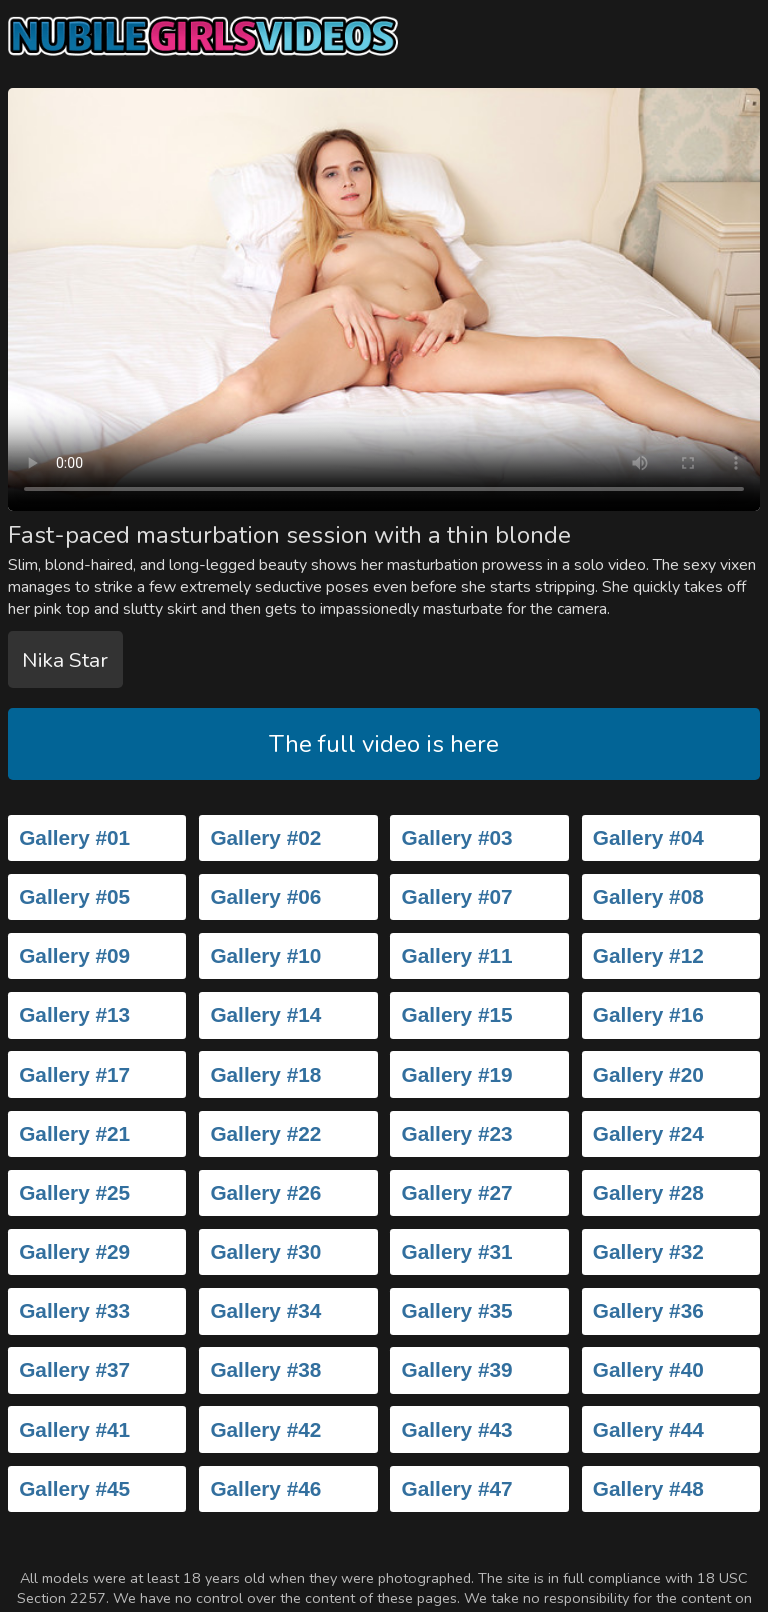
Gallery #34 (265, 1310)
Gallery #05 (74, 896)
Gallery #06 (265, 896)
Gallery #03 (457, 837)
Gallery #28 (648, 1192)
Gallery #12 (648, 955)
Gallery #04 (648, 837)
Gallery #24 (648, 1133)
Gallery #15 (457, 1014)
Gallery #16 (648, 1014)
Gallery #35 (457, 1310)
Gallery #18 (265, 1074)
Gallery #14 (265, 1014)
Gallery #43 (457, 1429)
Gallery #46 (265, 1488)
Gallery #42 (265, 1429)
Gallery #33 (74, 1310)
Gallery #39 (457, 1369)
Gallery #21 (74, 1133)
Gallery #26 (265, 1192)
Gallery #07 (457, 896)
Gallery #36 (648, 1310)
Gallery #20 (648, 1074)
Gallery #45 (74, 1488)
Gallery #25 (74, 1192)
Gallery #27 (457, 1192)
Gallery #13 (74, 1014)
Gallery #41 (74, 1429)
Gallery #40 (648, 1369)
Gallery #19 (457, 1074)
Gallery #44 (648, 1429)
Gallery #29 (74, 1251)
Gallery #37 (74, 1369)
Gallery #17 (74, 1074)
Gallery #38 (265, 1369)
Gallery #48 (648, 1488)
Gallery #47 (457, 1488)
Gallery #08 (648, 896)
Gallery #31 (457, 1251)
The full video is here (384, 744)
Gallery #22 (265, 1133)
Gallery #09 (74, 955)
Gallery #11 (457, 955)
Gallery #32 (648, 1251)
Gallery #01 (74, 837)
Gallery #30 (265, 1251)
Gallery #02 (265, 837)
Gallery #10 (265, 955)
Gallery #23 (457, 1133)
